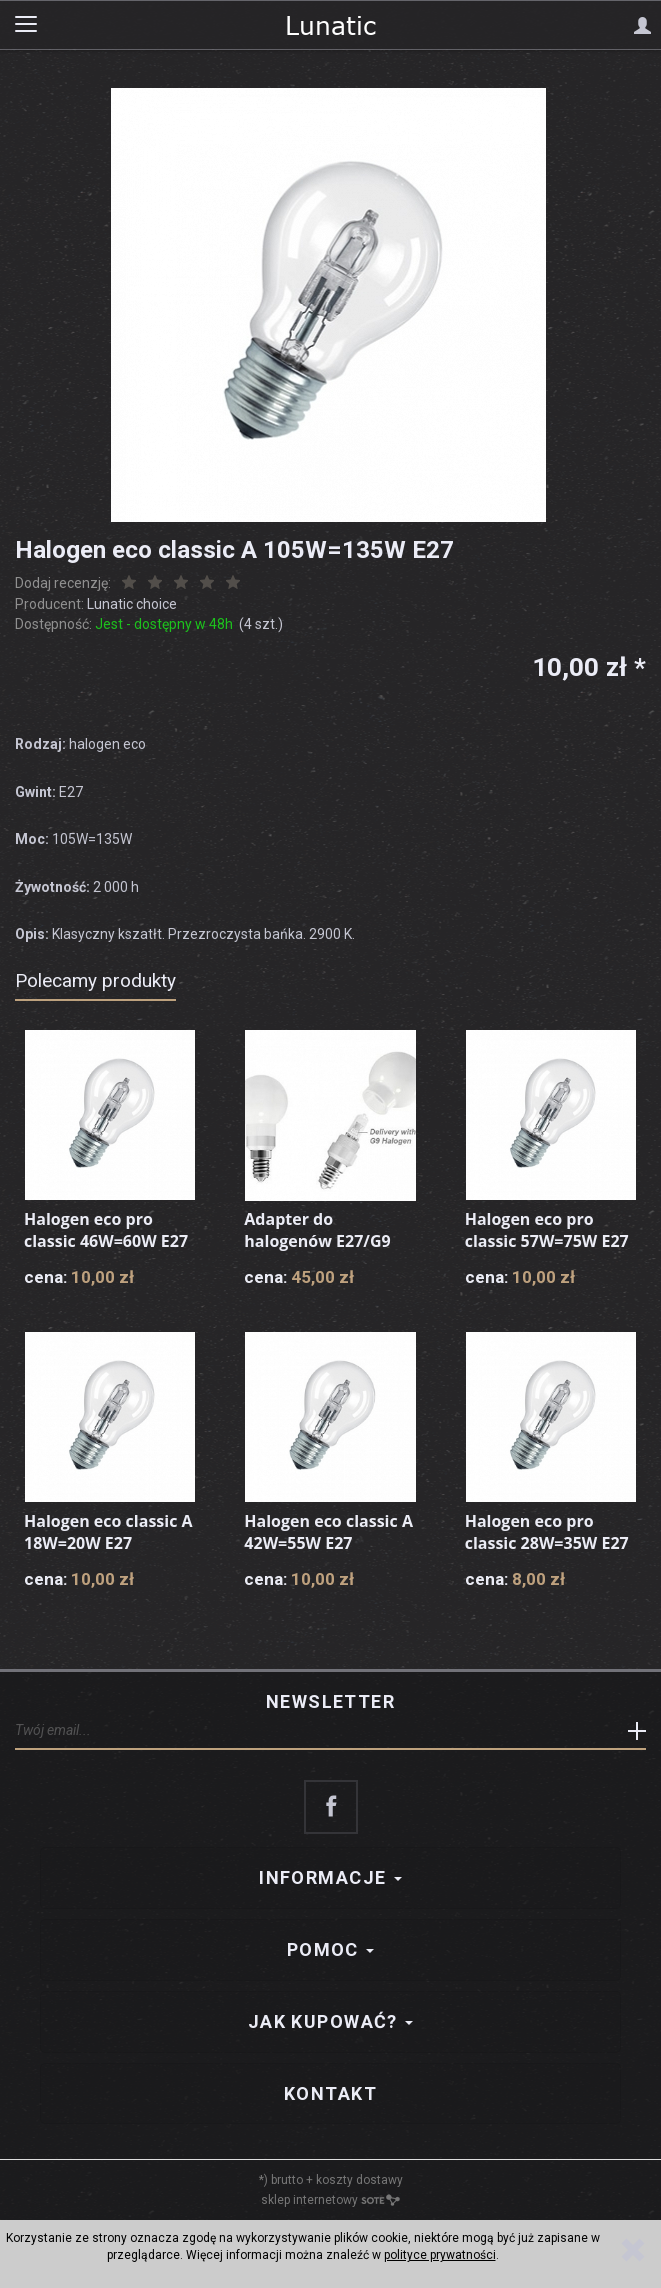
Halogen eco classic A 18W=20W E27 (108, 1532)
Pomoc (331, 1949)
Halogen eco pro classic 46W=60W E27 (106, 1230)
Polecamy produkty (95, 980)
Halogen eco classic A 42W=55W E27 (328, 1532)
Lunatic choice (132, 604)
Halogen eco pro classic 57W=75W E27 (547, 1230)
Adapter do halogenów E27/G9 (317, 1230)
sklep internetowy (330, 2200)
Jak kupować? (331, 2021)
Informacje (330, 1877)
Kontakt (330, 2093)
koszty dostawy (359, 2180)
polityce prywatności (440, 2255)
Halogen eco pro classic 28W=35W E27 (547, 1532)
